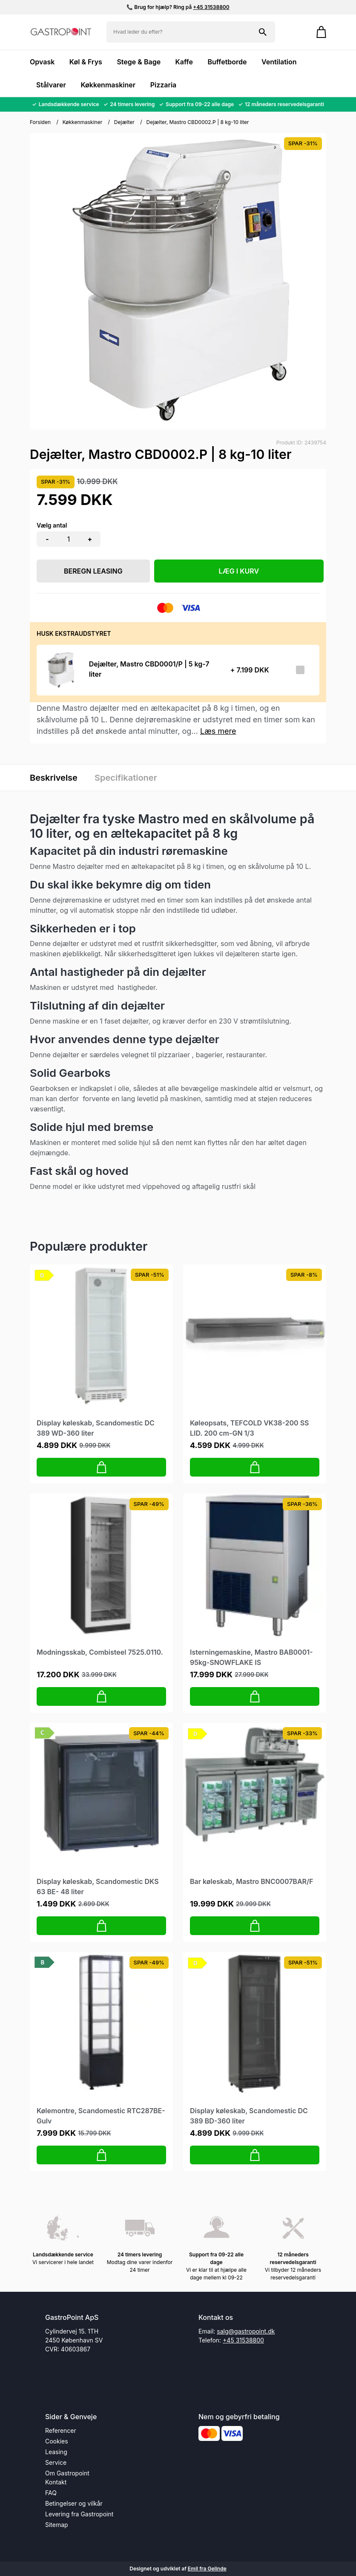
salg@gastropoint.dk (246, 2331)
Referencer (60, 2430)
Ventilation (279, 62)
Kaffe (184, 62)
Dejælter (124, 122)
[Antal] (68, 539)
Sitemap (56, 2524)
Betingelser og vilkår (74, 2503)
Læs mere (218, 731)
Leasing (56, 2451)
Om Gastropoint (67, 2473)
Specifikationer (126, 778)
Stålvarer (51, 85)
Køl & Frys (85, 62)
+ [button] (90, 539)
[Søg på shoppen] (263, 31)
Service (55, 2462)
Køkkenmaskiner (107, 85)
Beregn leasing (93, 571)
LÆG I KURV (239, 571)
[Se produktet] (60, 670)
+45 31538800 (211, 7)
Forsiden (40, 122)
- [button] (47, 539)
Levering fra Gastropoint (79, 2514)
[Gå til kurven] (317, 32)
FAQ (51, 2492)
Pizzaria (163, 85)
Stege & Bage (139, 62)
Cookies (56, 2441)
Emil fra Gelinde (207, 2568)
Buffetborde (227, 62)
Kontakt (55, 2482)
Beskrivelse (54, 778)
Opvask (42, 62)
